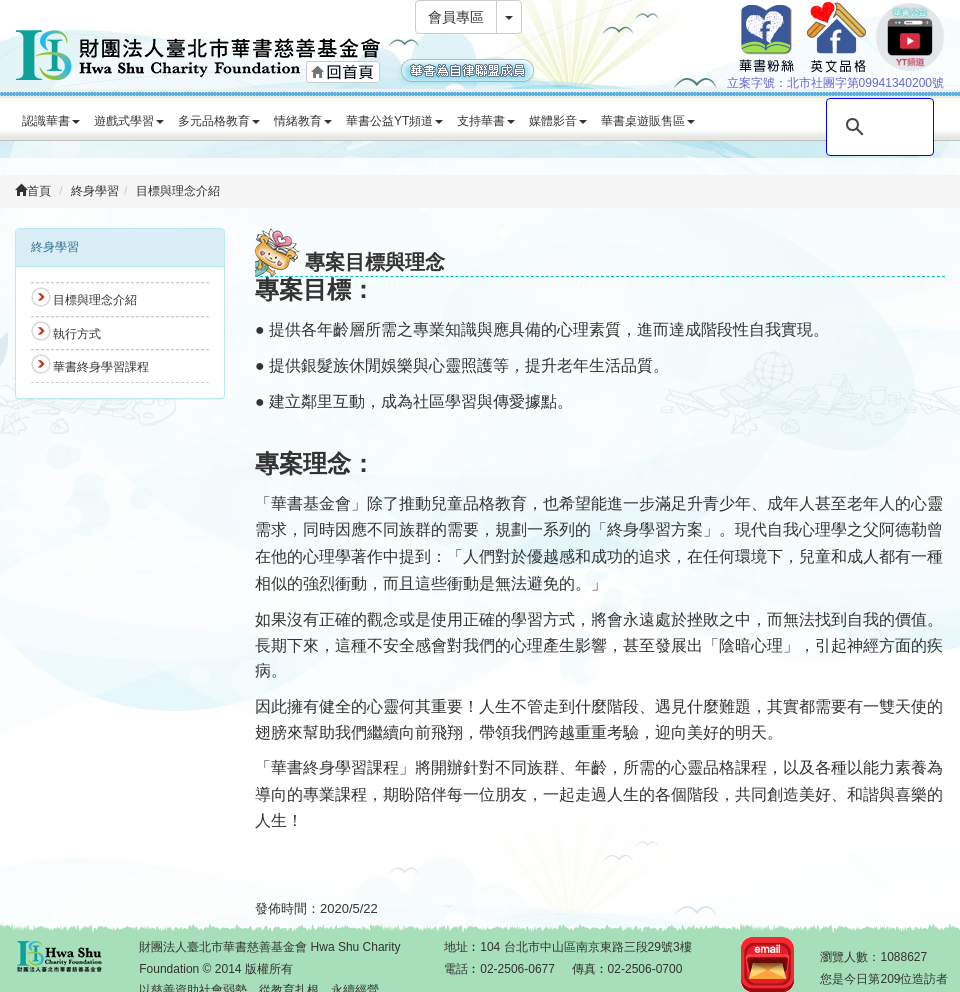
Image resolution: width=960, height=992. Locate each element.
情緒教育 (303, 121)
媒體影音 (558, 121)
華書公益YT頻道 (394, 121)
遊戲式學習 (129, 121)
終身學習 (95, 191)
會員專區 (456, 17)
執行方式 (77, 334)
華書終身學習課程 (101, 367)
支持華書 (486, 121)
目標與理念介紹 (178, 191)
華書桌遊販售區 (648, 121)
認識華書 (51, 121)
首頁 (33, 191)
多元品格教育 (219, 121)
